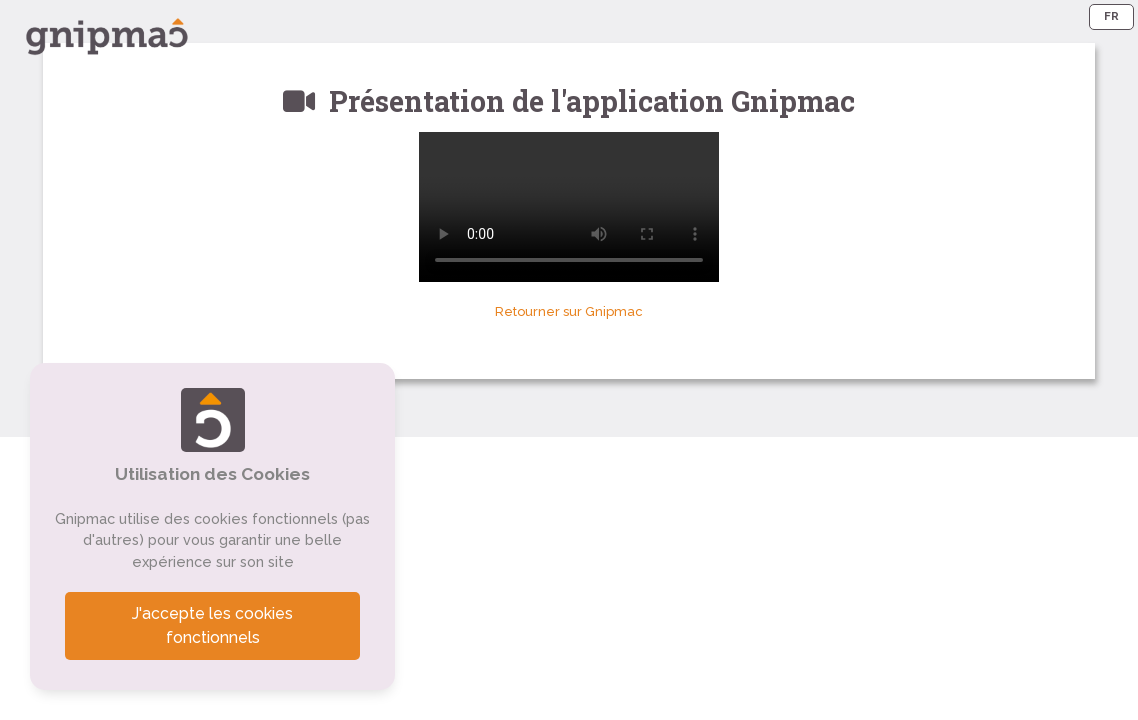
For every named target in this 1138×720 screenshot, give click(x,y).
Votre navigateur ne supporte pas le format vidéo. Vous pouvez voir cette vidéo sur (569, 207)
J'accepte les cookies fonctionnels (212, 625)
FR (1111, 16)
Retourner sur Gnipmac (569, 311)
